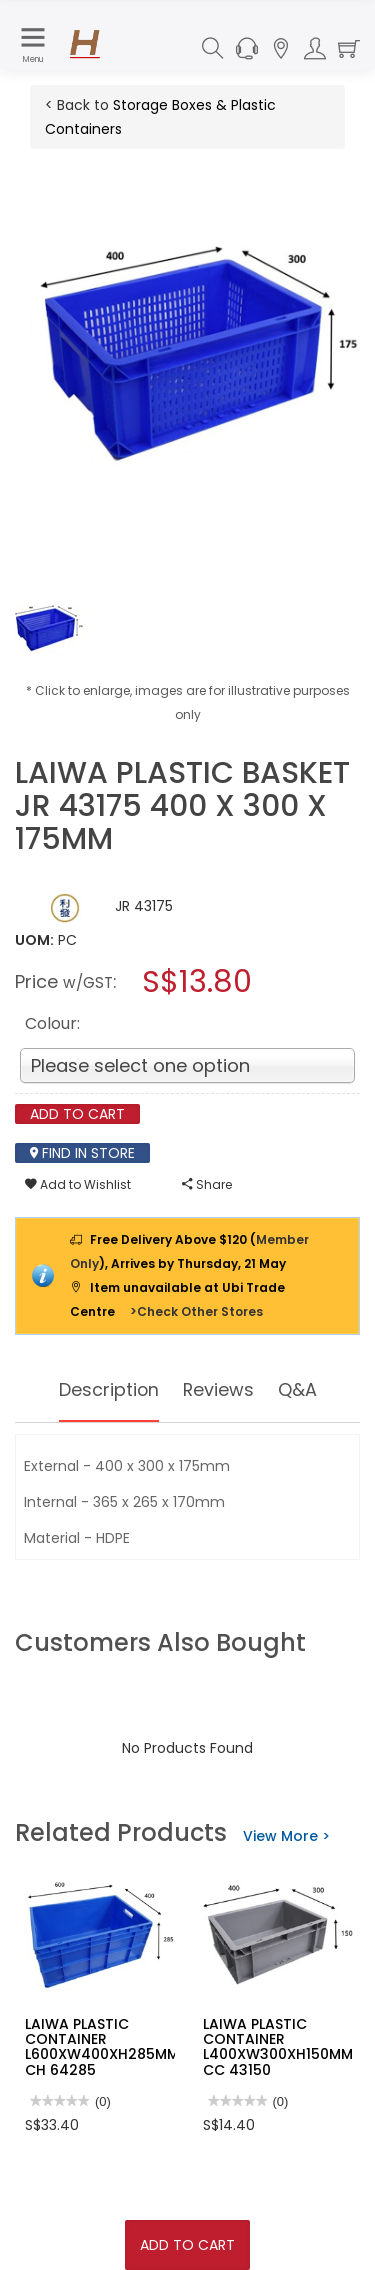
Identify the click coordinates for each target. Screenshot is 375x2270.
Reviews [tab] (219, 1389)
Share (207, 1184)
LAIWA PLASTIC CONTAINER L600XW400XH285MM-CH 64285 (106, 2047)
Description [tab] (108, 1389)
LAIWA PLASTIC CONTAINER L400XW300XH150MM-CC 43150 (282, 2047)
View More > (286, 1836)
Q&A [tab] (298, 1389)
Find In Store (82, 1153)
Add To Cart (187, 2245)
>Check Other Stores (196, 1311)
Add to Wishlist (78, 1184)
